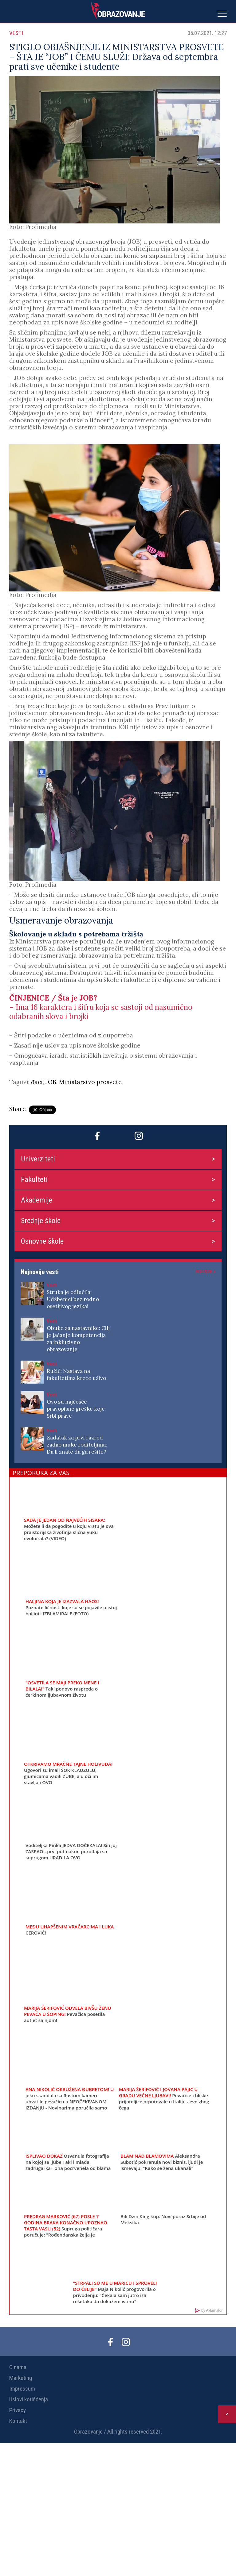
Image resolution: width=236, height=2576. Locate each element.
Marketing (20, 2377)
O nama (17, 2367)
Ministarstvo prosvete (90, 1082)
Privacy (17, 2410)
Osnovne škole (42, 1241)
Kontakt (18, 2420)
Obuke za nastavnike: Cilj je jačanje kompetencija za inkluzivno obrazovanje (78, 1339)
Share (17, 1109)
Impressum (22, 2388)
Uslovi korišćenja (28, 2399)
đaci (37, 1082)
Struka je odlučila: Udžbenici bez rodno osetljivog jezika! (73, 1299)
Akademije (36, 1200)
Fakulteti (34, 1179)
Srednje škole (41, 1220)
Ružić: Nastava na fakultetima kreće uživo (76, 1374)
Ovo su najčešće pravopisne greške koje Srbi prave (76, 1408)
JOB (50, 1082)
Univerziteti (38, 1159)
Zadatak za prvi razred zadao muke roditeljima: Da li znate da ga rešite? (77, 1444)
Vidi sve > (205, 1271)
